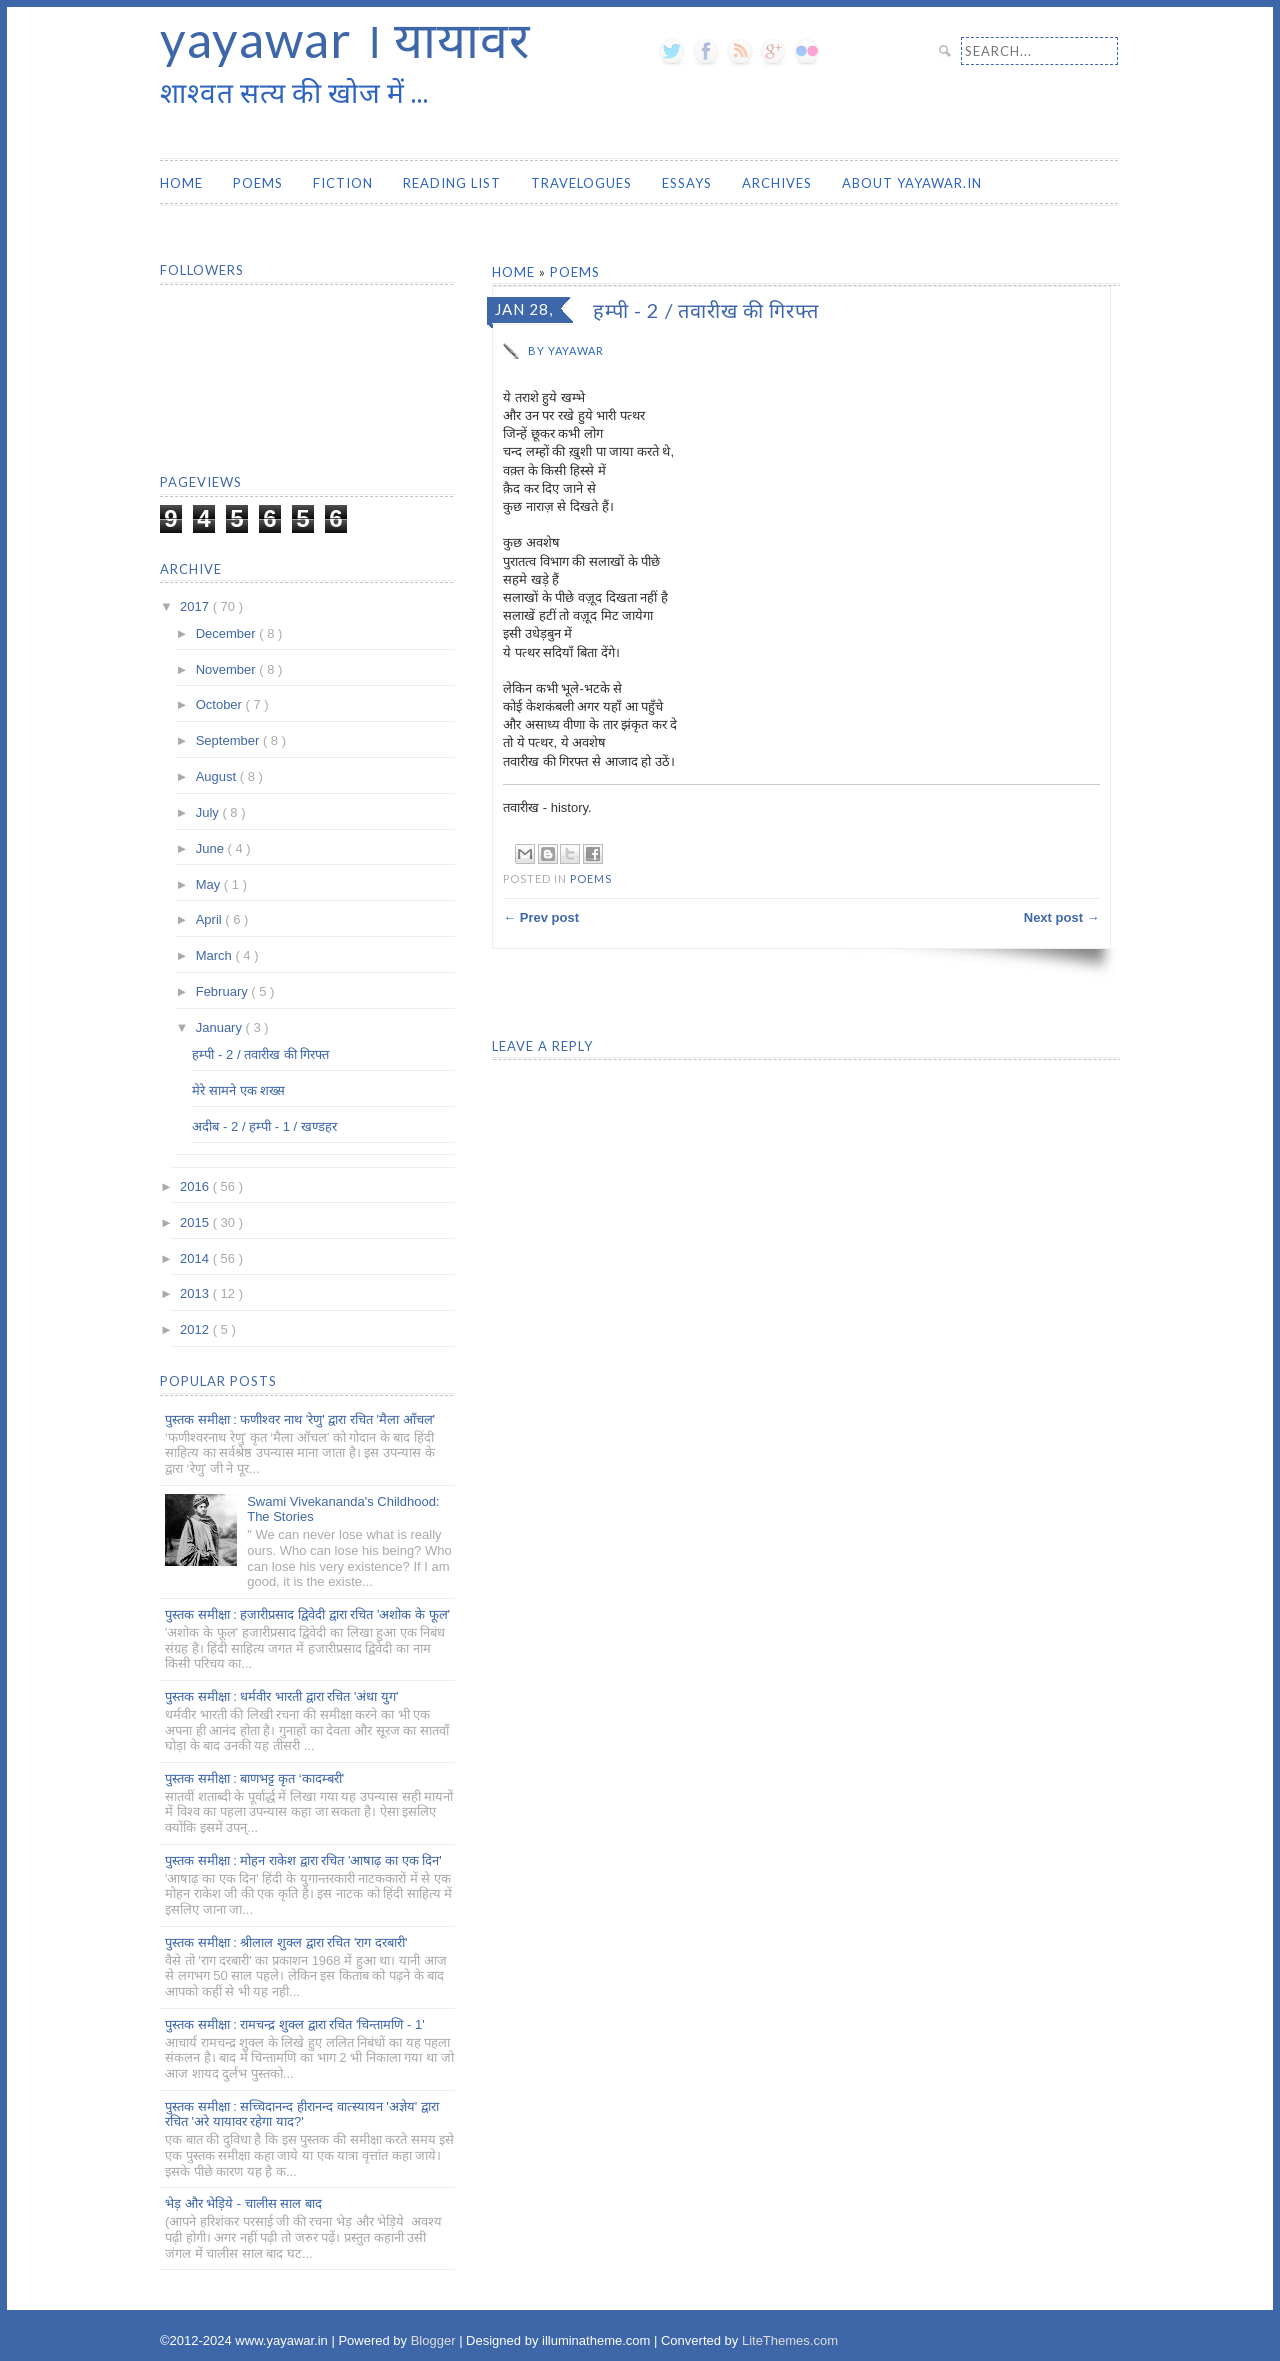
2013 (196, 1293)
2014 (196, 1258)
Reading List (452, 183)
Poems (258, 183)
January (221, 1027)
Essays (687, 183)
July (209, 812)
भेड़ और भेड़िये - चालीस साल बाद (243, 2203)
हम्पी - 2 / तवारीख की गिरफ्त (260, 1054)
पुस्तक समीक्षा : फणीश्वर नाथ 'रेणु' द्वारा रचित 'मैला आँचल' (300, 1419)
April (211, 919)
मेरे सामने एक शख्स (238, 1090)
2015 (196, 1222)
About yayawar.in (912, 183)
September (229, 740)
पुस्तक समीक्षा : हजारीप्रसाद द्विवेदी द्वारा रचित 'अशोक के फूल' (307, 1614)
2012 (196, 1329)
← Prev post (541, 917)
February (224, 991)
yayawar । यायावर (345, 39)
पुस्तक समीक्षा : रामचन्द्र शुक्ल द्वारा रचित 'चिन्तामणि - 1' (295, 2024)
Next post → (1062, 917)
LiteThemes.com (790, 2340)
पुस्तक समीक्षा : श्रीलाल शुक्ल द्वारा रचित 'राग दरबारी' (286, 1942)
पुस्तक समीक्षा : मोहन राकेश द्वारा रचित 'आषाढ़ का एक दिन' (303, 1860)
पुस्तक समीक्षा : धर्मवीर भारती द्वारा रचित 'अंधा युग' (281, 1696)
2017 (196, 606)
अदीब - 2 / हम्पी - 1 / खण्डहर (264, 1126)
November (228, 669)
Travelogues (581, 183)
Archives (777, 183)
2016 (196, 1186)
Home (181, 183)
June (212, 848)
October (221, 704)
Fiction (343, 183)
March (216, 955)
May (210, 884)
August (218, 776)
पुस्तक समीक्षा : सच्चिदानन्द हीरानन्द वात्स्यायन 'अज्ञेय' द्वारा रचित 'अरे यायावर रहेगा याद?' (302, 2114)
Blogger (435, 2340)
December (228, 633)
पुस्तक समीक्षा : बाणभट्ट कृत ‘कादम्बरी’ (254, 1778)
